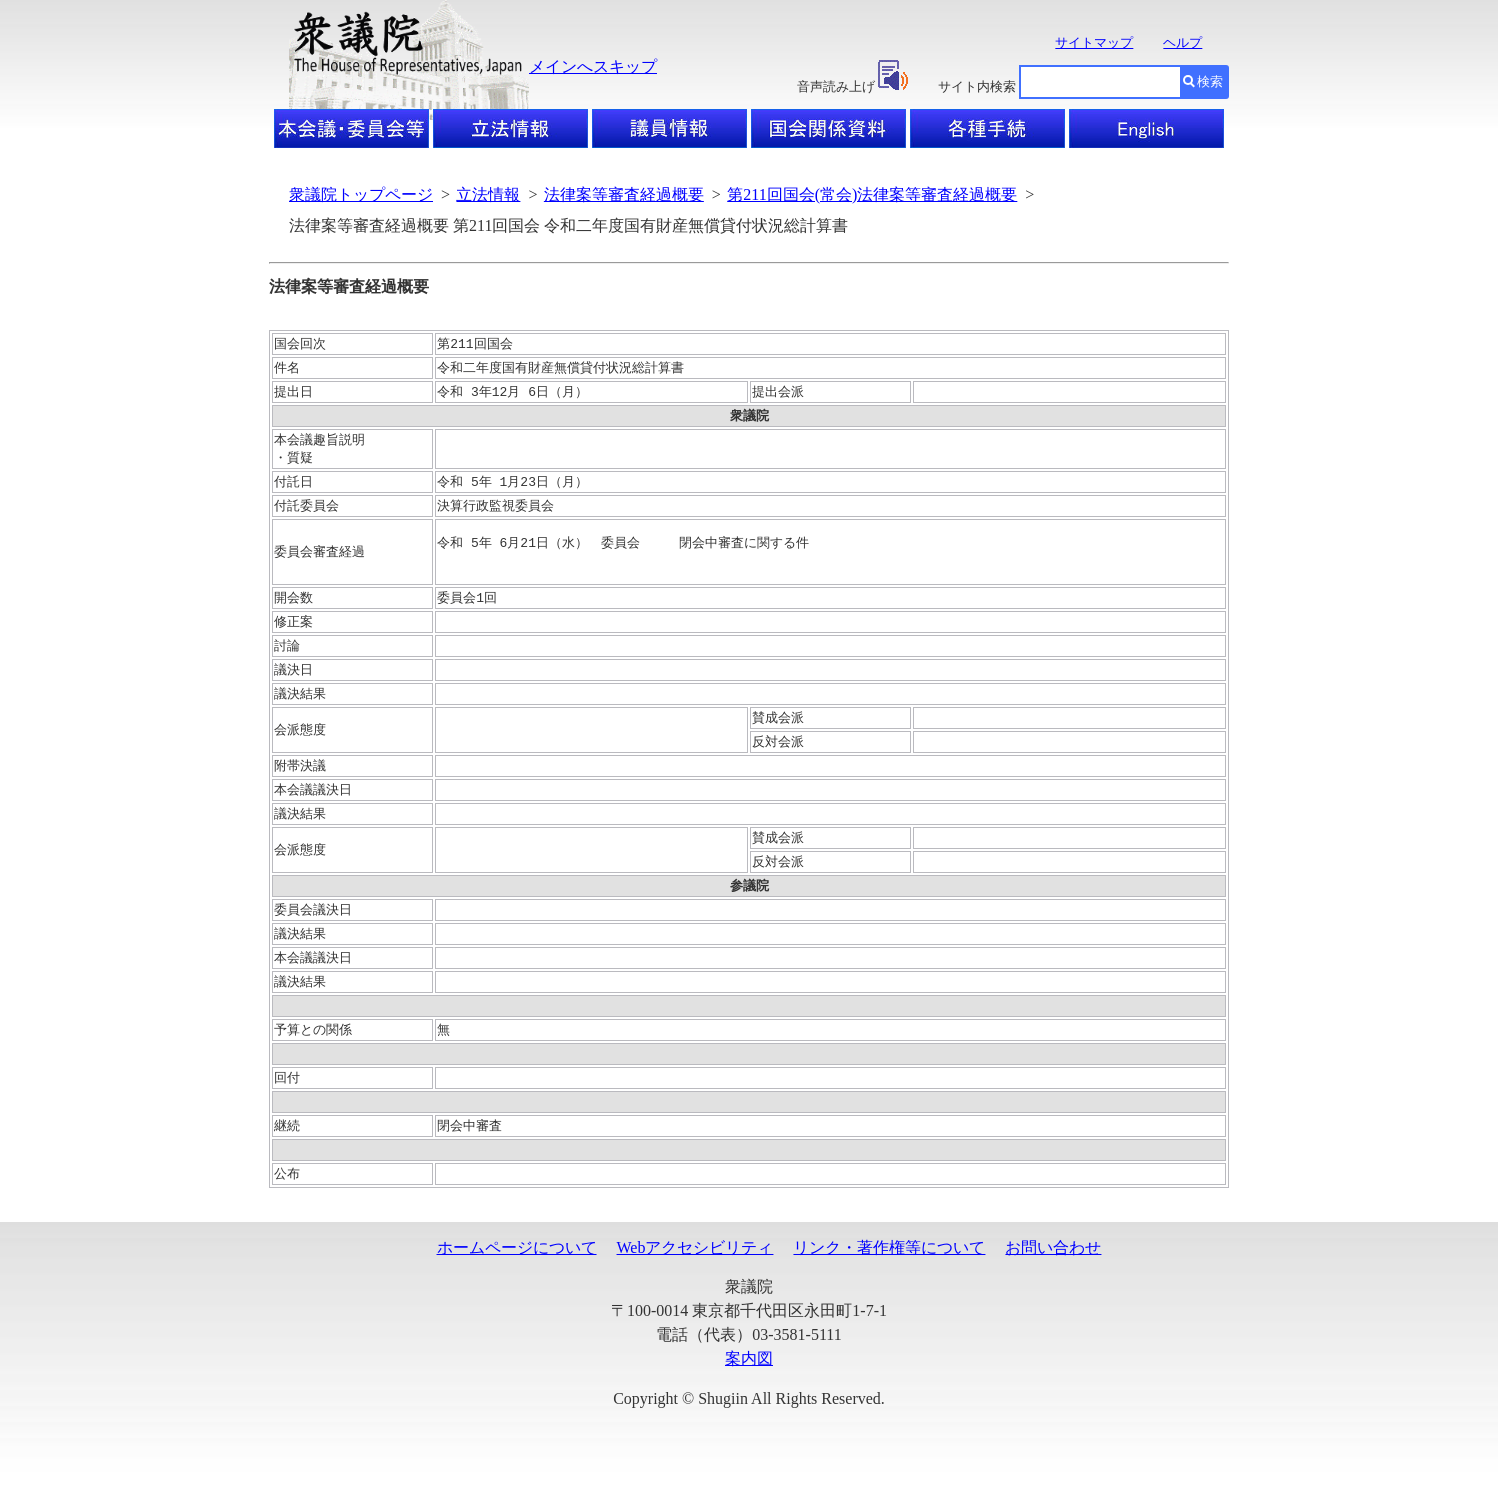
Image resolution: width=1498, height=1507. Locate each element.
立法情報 (488, 194)
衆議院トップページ (361, 194)
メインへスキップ (593, 66)
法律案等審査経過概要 (624, 194)
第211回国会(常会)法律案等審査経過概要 (872, 194)
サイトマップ (1094, 42)
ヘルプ (1182, 42)
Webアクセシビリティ (695, 1282)
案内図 (749, 1393)
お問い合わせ (1053, 1282)
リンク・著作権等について (889, 1282)
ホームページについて (517, 1282)
